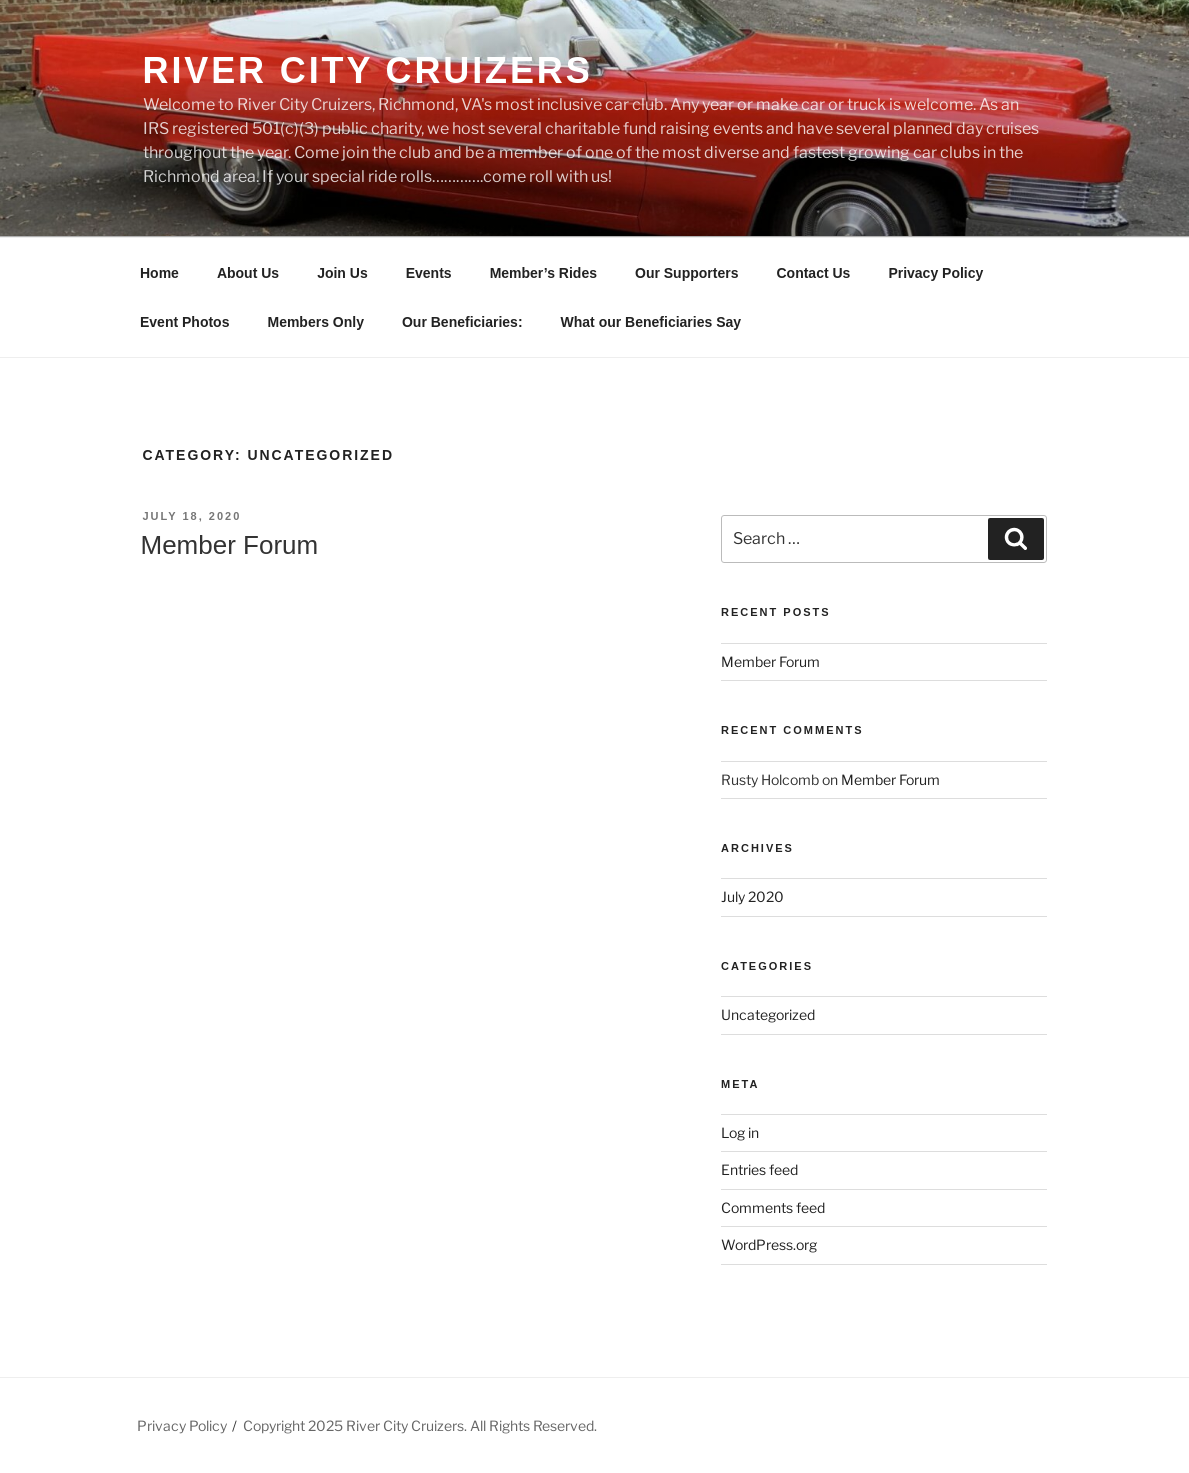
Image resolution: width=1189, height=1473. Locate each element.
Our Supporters (686, 273)
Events (429, 273)
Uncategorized (768, 1014)
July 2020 (752, 896)
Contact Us (813, 273)
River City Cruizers (368, 70)
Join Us (342, 273)
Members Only (315, 322)
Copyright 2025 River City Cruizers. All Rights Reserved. (420, 1425)
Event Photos (184, 322)
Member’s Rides (543, 273)
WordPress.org (769, 1244)
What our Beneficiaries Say (651, 322)
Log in (740, 1132)
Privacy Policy (935, 273)
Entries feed (759, 1169)
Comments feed (773, 1207)
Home (159, 273)
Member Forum (230, 545)
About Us (248, 273)
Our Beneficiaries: (462, 322)
